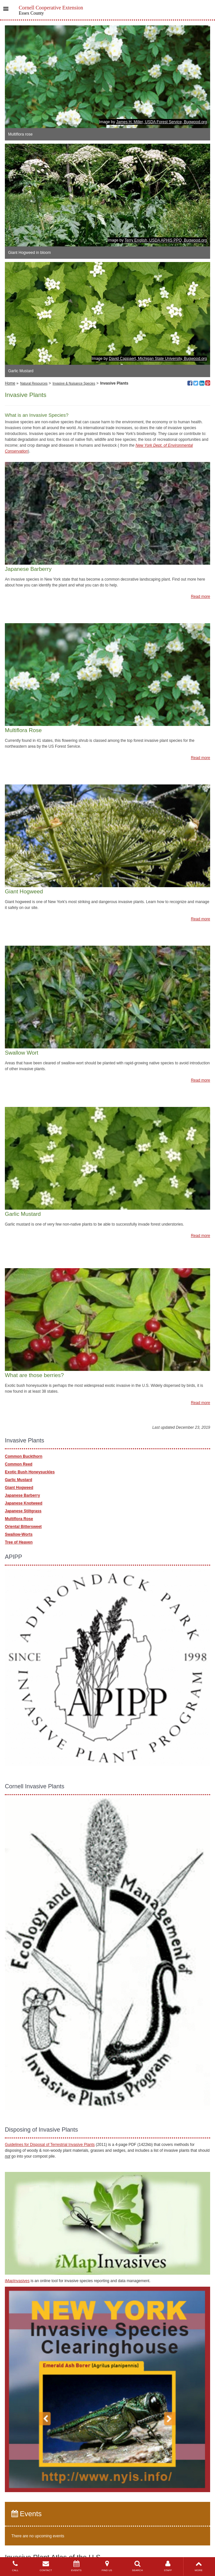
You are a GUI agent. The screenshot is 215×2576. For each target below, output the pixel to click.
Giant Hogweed (19, 1487)
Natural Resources (33, 383)
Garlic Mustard (18, 1480)
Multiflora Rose (19, 1519)
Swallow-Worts (18, 1534)
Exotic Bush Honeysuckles (30, 1472)
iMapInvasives (17, 2281)
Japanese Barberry (22, 1495)
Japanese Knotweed (23, 1503)
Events (26, 2514)
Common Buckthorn (23, 1456)
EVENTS (76, 2566)
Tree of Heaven (18, 1542)
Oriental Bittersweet (23, 1526)
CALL (15, 2566)
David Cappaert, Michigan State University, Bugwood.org (158, 358)
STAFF (168, 2566)
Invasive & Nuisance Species (74, 383)
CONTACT (45, 2566)
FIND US (106, 2566)
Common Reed (18, 1464)
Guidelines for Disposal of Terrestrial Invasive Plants (50, 2144)
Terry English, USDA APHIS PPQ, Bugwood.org (166, 240)
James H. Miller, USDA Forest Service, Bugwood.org (161, 122)
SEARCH (137, 2566)
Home (10, 383)
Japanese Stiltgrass (23, 1511)
